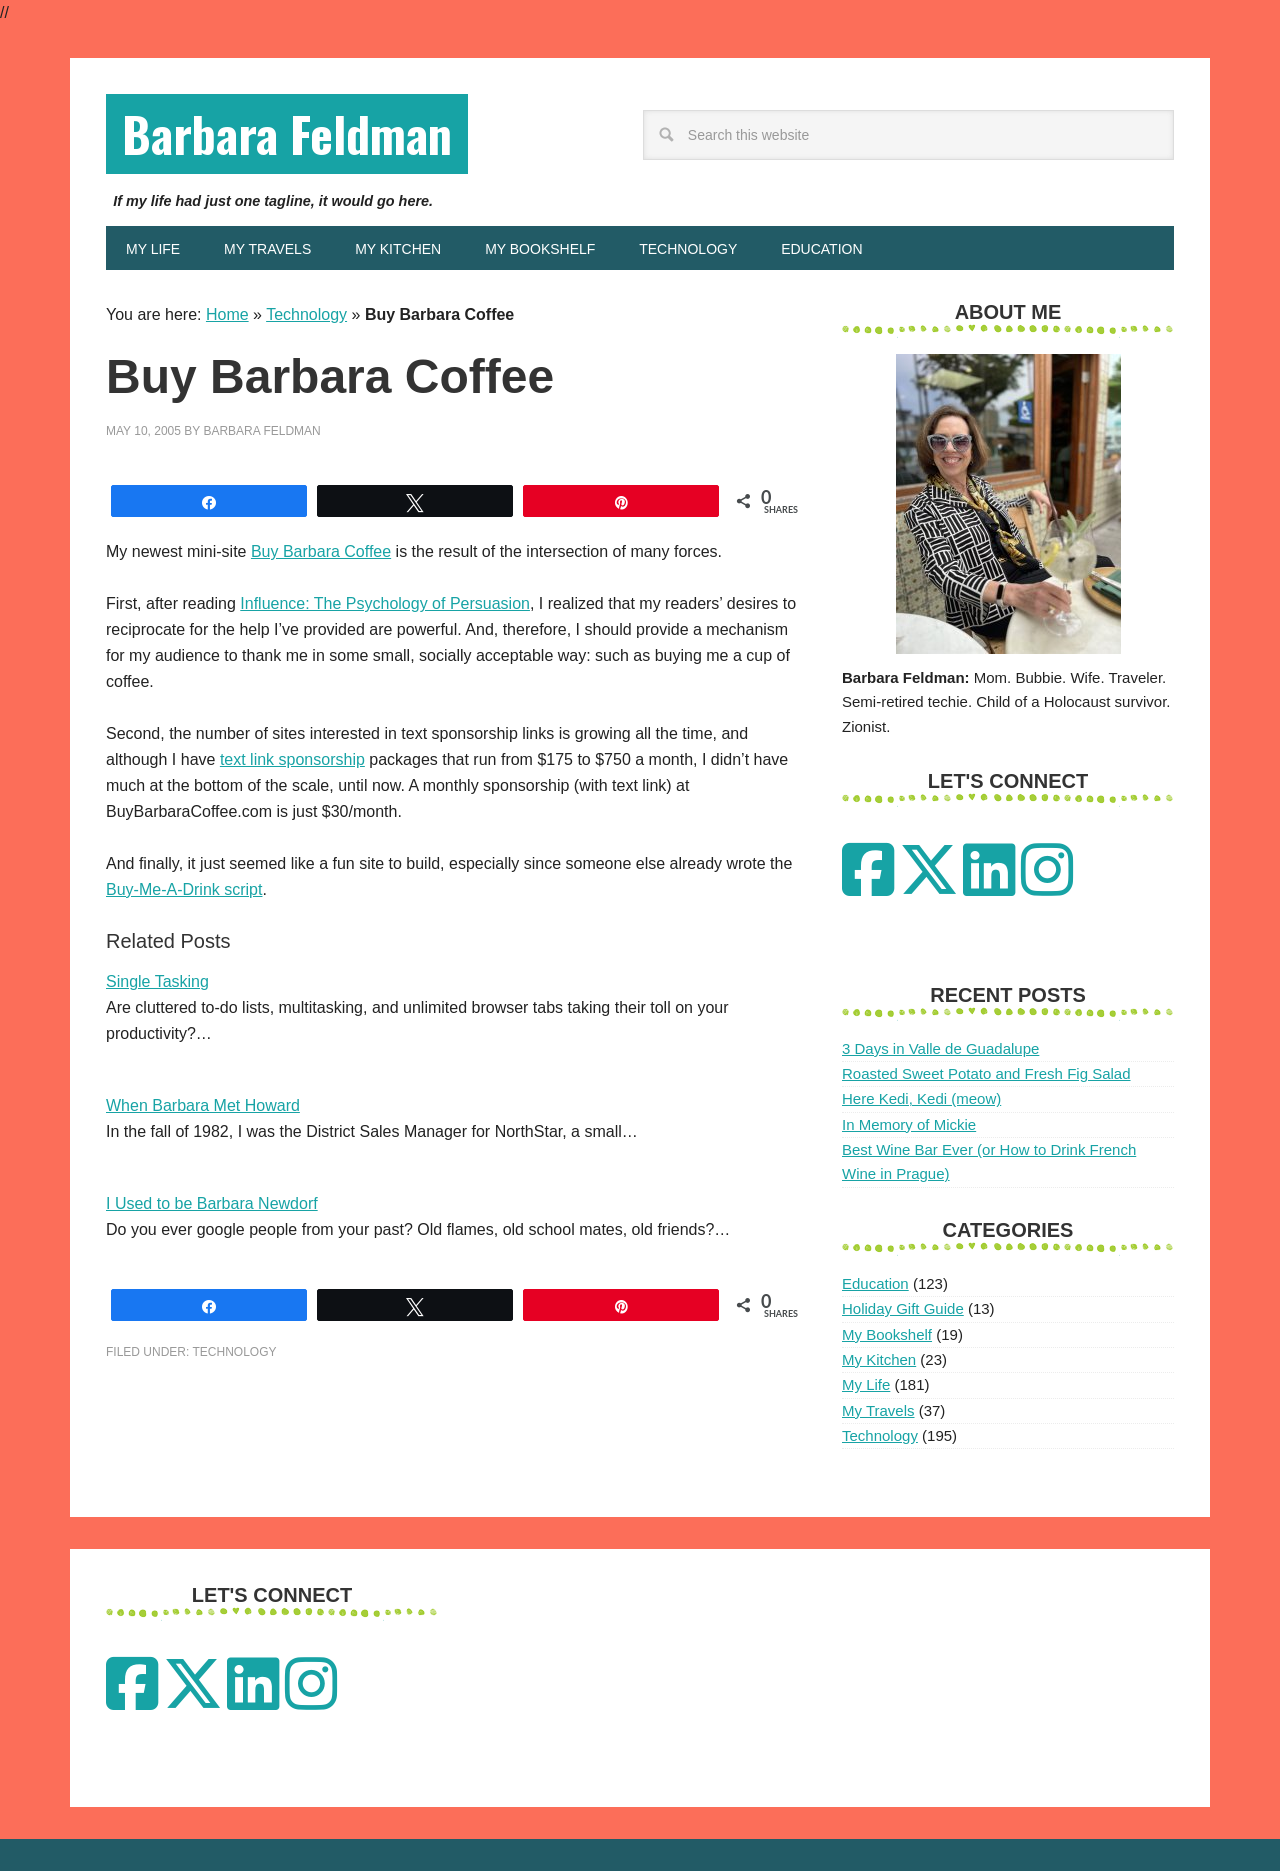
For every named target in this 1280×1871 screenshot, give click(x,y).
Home (227, 314)
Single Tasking (157, 981)
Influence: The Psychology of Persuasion (385, 603)
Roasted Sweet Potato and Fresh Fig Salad (986, 1073)
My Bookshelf (887, 1334)
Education (875, 1283)
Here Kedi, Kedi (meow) (921, 1098)
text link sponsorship (292, 759)
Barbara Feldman (287, 133)
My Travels (878, 1410)
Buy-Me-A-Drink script (184, 889)
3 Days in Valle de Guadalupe (940, 1048)
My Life (866, 1384)
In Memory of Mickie (909, 1124)
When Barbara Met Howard (203, 1105)
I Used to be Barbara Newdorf (212, 1203)
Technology (306, 314)
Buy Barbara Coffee (321, 551)
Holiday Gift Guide (903, 1308)
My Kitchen (879, 1359)
